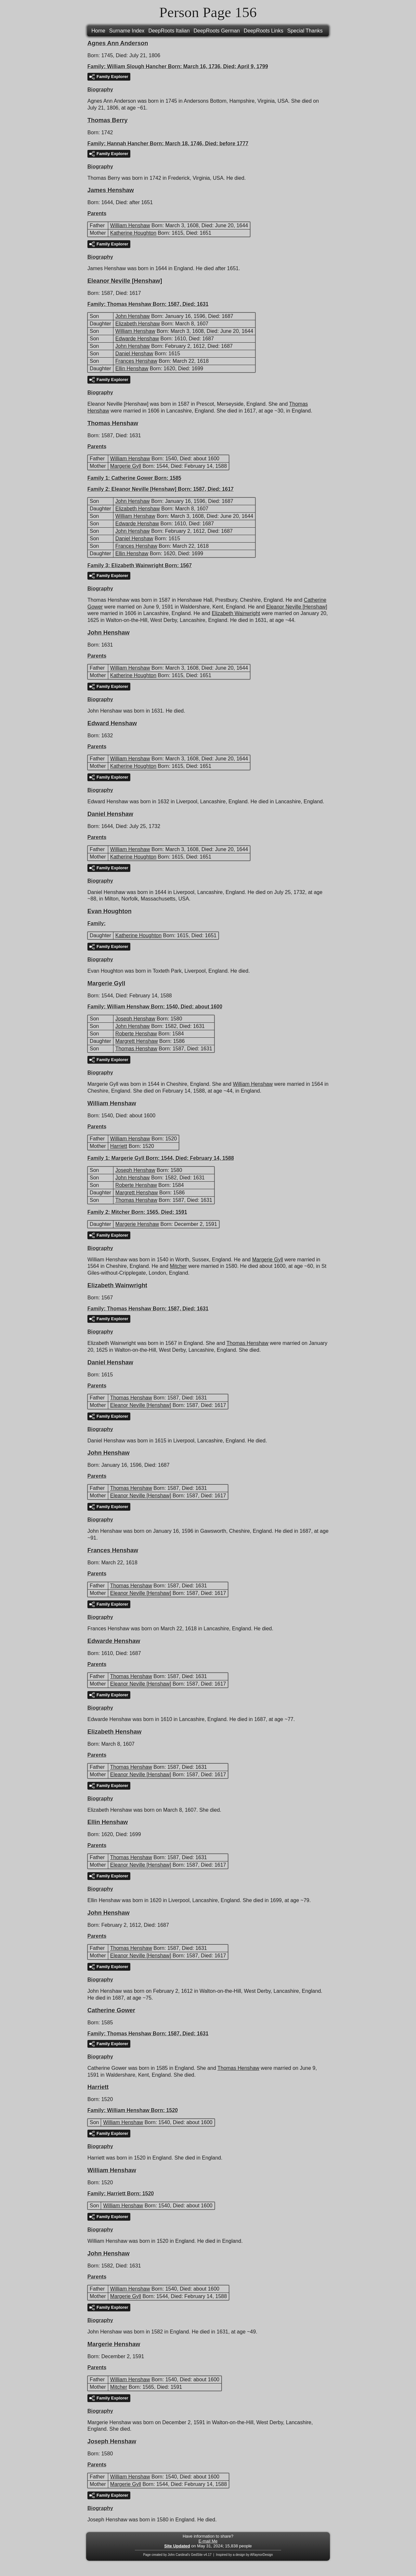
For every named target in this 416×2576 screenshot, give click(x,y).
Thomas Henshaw (129, 304)
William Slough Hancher (136, 66)
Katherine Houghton (133, 233)
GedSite (196, 2554)
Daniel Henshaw (134, 353)
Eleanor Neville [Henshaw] (143, 489)
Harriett (118, 1146)
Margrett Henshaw (136, 1041)
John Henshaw (132, 316)
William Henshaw (130, 225)
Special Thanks (305, 30)
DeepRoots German (217, 30)
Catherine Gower (132, 478)
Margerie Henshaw (137, 1224)
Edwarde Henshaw (137, 338)
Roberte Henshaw (136, 1033)
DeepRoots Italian (168, 30)
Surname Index (127, 30)
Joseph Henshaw (135, 1018)
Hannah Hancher (127, 143)
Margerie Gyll (125, 466)
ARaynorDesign (261, 2554)
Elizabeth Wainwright (137, 565)
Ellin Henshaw (131, 368)
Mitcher (120, 1212)
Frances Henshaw (136, 361)
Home (98, 30)
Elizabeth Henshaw (137, 323)
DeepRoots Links (263, 30)
